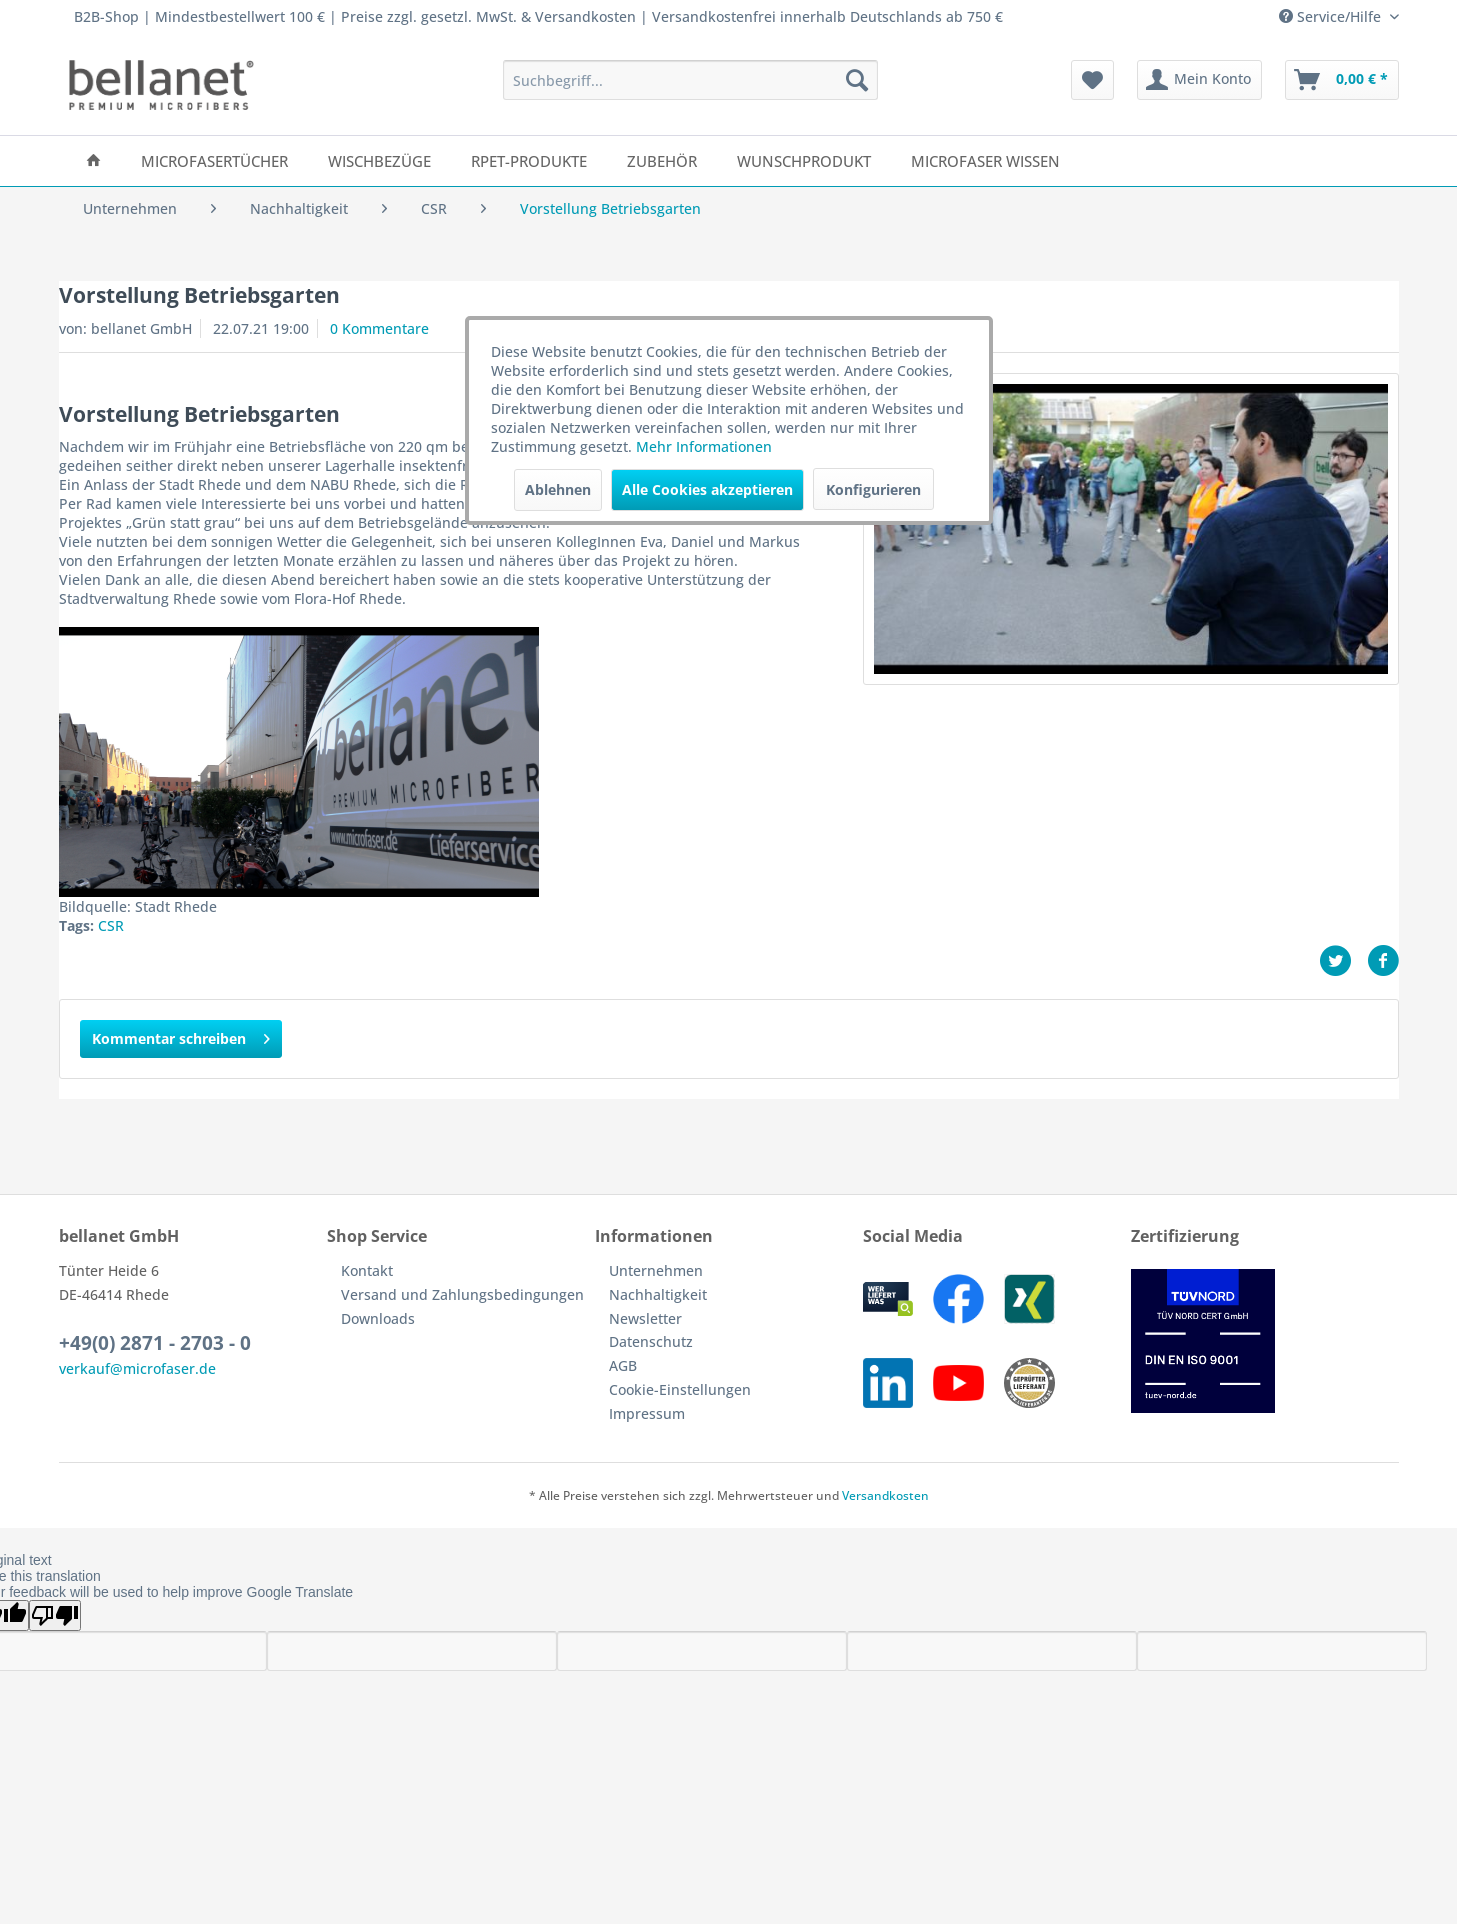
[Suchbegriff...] (690, 80)
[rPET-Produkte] (529, 161)
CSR (111, 925)
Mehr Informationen (704, 446)
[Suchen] (857, 80)
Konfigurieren (873, 489)
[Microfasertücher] (214, 161)
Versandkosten (885, 1495)
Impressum (647, 1413)
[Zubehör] (662, 161)
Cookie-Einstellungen (680, 1389)
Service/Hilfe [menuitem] (1332, 16)
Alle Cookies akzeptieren (707, 489)
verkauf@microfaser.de (137, 1368)
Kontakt (367, 1270)
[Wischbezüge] (379, 161)
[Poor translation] (55, 1615)
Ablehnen (558, 489)
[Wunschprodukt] (804, 161)
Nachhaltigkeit (658, 1294)
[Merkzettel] (1092, 80)
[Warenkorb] (1342, 80)
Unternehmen (656, 1270)
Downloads (378, 1318)
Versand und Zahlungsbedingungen (462, 1294)
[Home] (93, 161)
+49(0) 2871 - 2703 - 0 (155, 1343)
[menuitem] (690, 80)
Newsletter (645, 1318)
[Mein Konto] (1199, 80)
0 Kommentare (379, 328)
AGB (623, 1365)
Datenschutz (651, 1341)
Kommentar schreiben (181, 1035)
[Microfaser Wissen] (985, 161)
